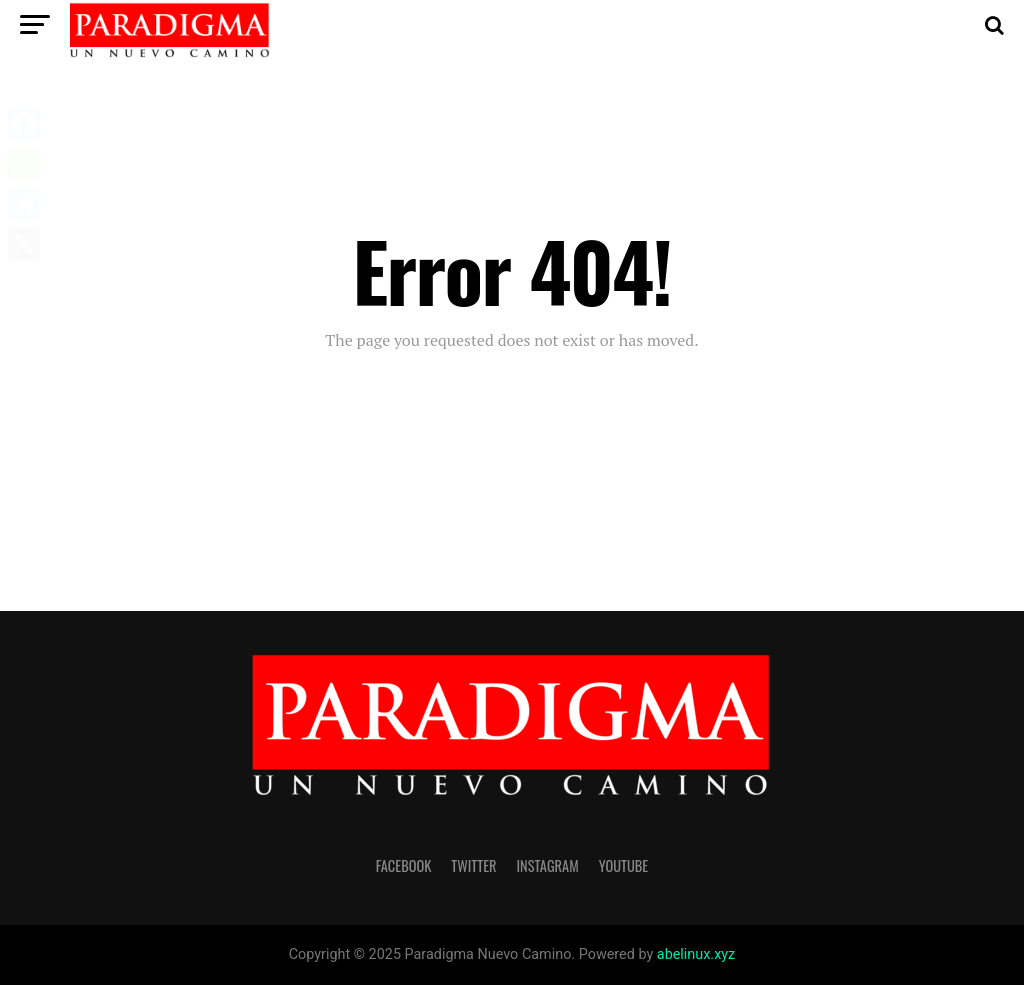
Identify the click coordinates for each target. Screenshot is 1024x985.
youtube (624, 865)
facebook (404, 865)
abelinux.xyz (696, 954)
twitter (473, 865)
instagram (548, 865)
